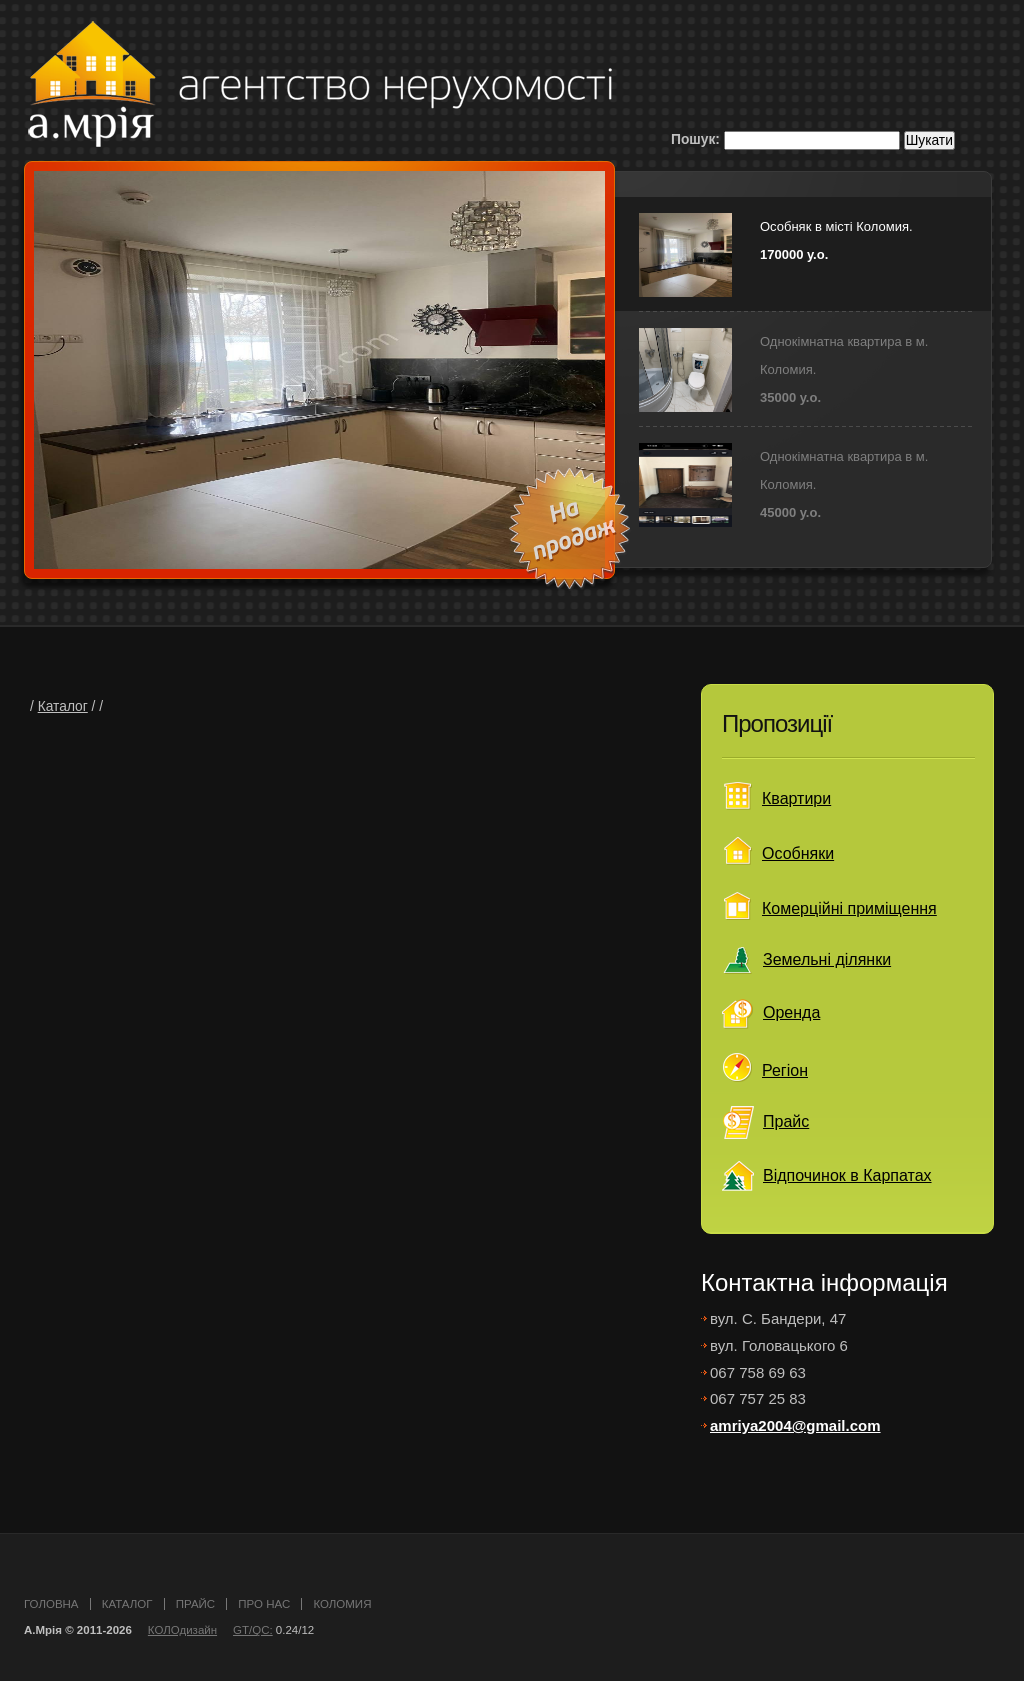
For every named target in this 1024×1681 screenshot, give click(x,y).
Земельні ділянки (827, 959)
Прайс (786, 1121)
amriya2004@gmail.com (795, 1425)
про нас (264, 1604)
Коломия (342, 1604)
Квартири (796, 798)
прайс (195, 1604)
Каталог (63, 706)
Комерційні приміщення (849, 908)
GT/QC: (253, 1630)
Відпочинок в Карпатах (847, 1175)
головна (51, 1604)
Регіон (785, 1070)
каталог (127, 1604)
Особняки (798, 853)
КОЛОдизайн (182, 1630)
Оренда (791, 1012)
